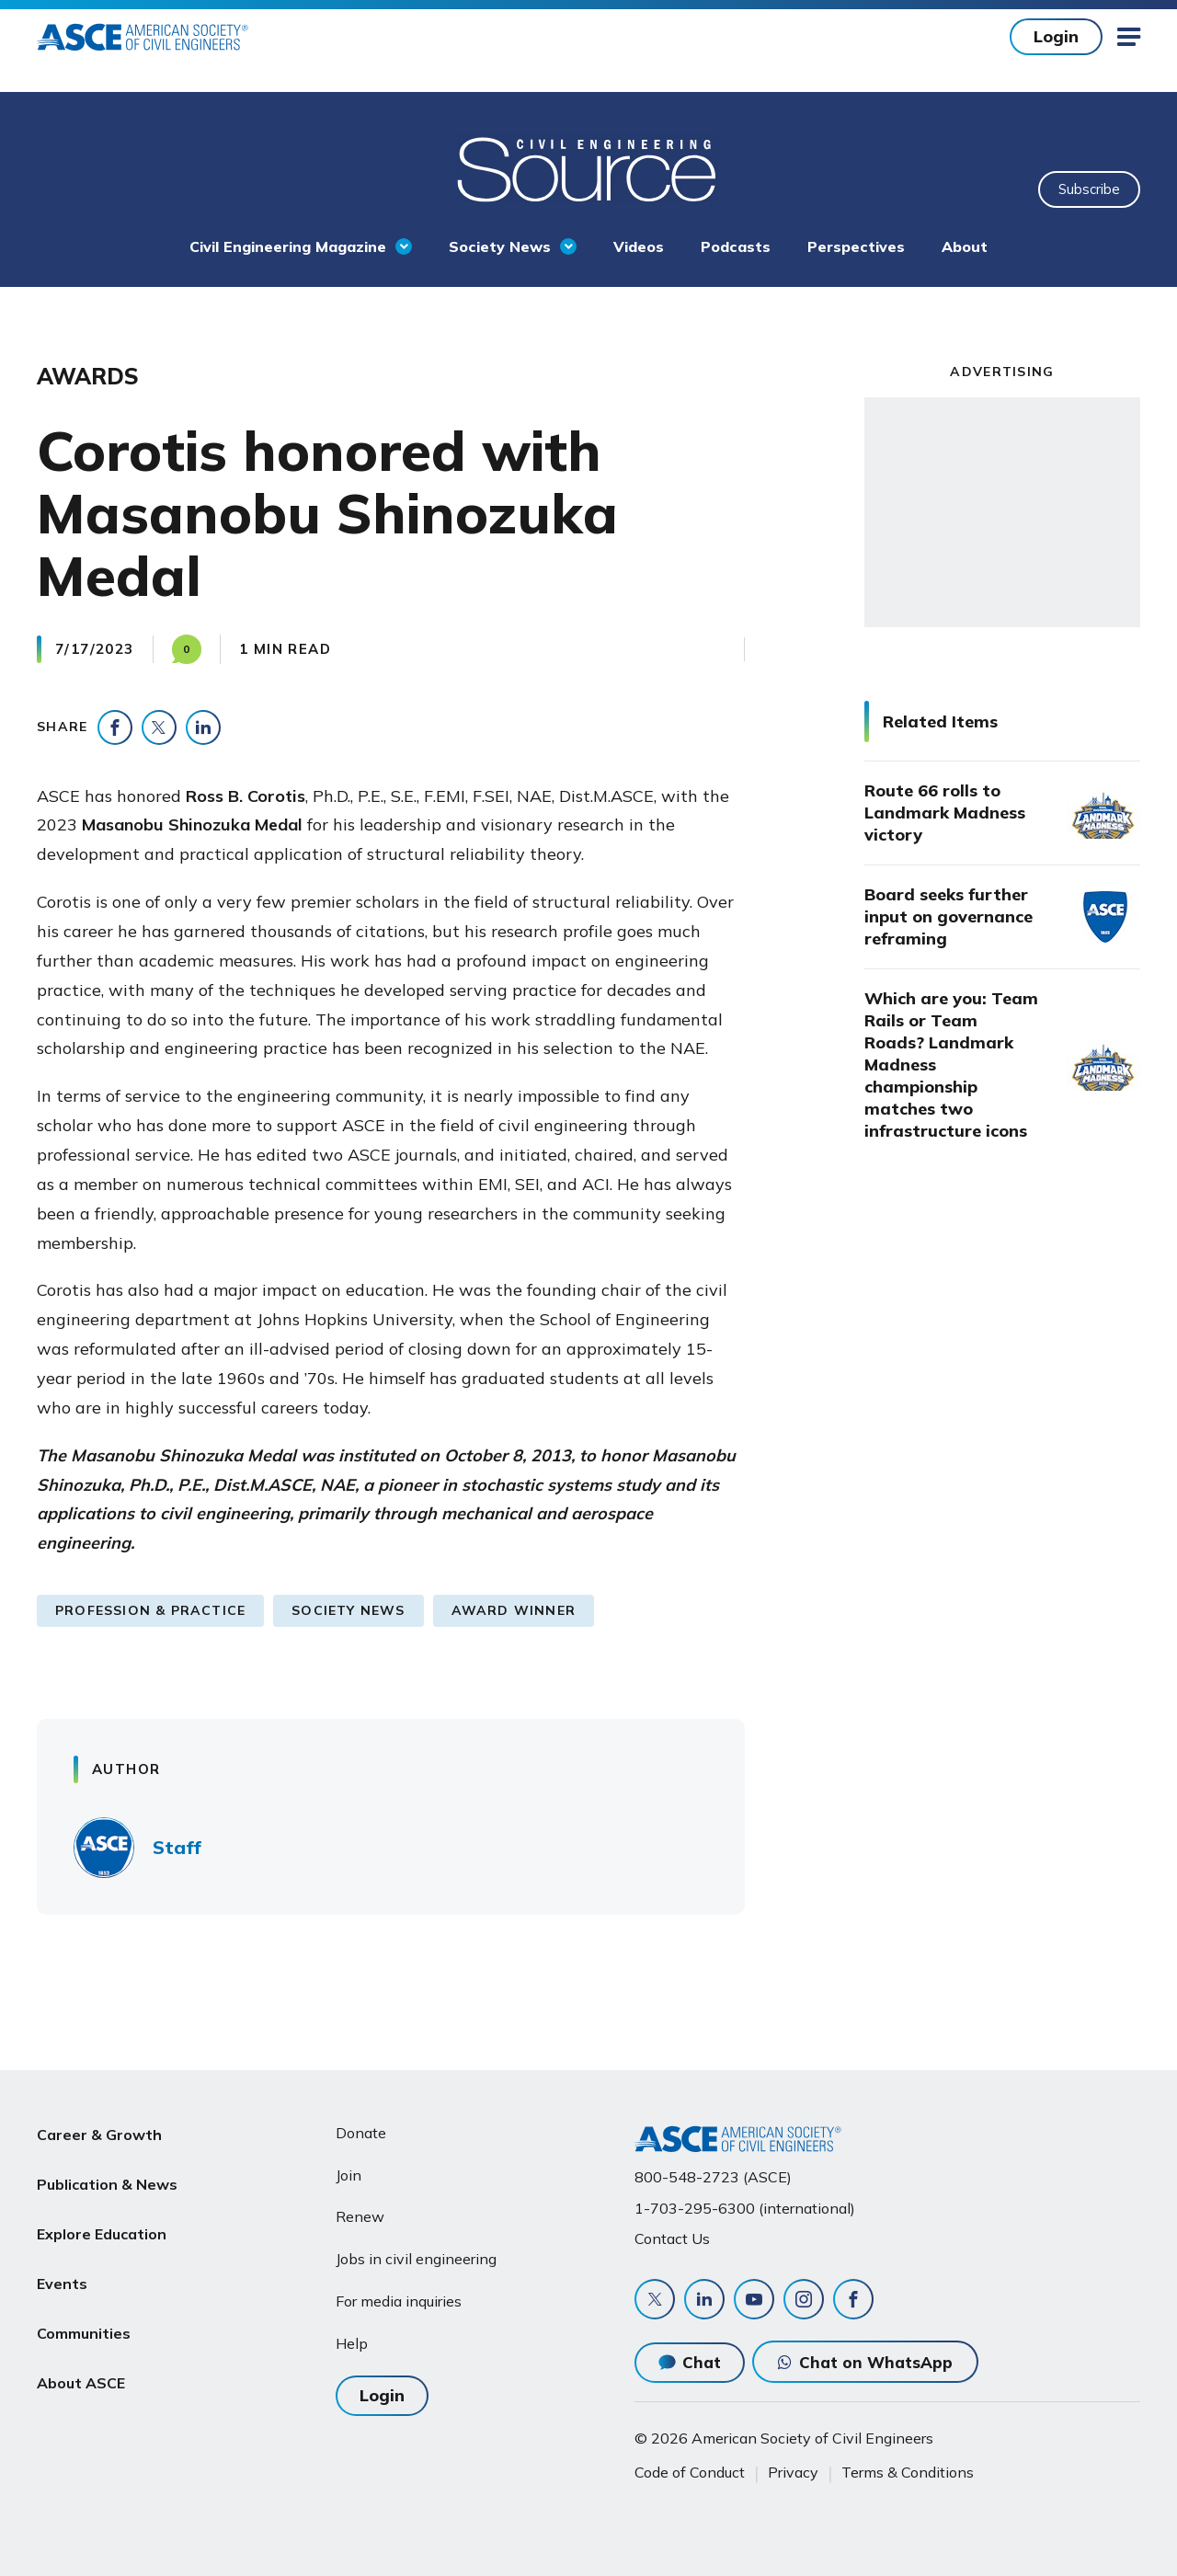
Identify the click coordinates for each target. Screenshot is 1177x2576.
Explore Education (101, 2220)
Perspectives (856, 246)
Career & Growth (99, 2133)
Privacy (793, 2472)
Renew (360, 2216)
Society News (500, 246)
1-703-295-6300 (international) (744, 2208)
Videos (638, 246)
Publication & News (107, 2177)
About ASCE (81, 2352)
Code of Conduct (689, 2472)
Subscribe (1089, 189)
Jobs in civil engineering (416, 2259)
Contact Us (672, 2238)
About (965, 246)
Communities (84, 2308)
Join (348, 2175)
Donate (361, 2133)
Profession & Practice (150, 1610)
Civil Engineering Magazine (287, 246)
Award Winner (513, 1610)
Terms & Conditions (907, 2472)
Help (352, 2343)
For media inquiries (399, 2301)
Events (62, 2264)
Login (1056, 36)
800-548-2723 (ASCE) (713, 2177)
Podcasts (736, 246)
